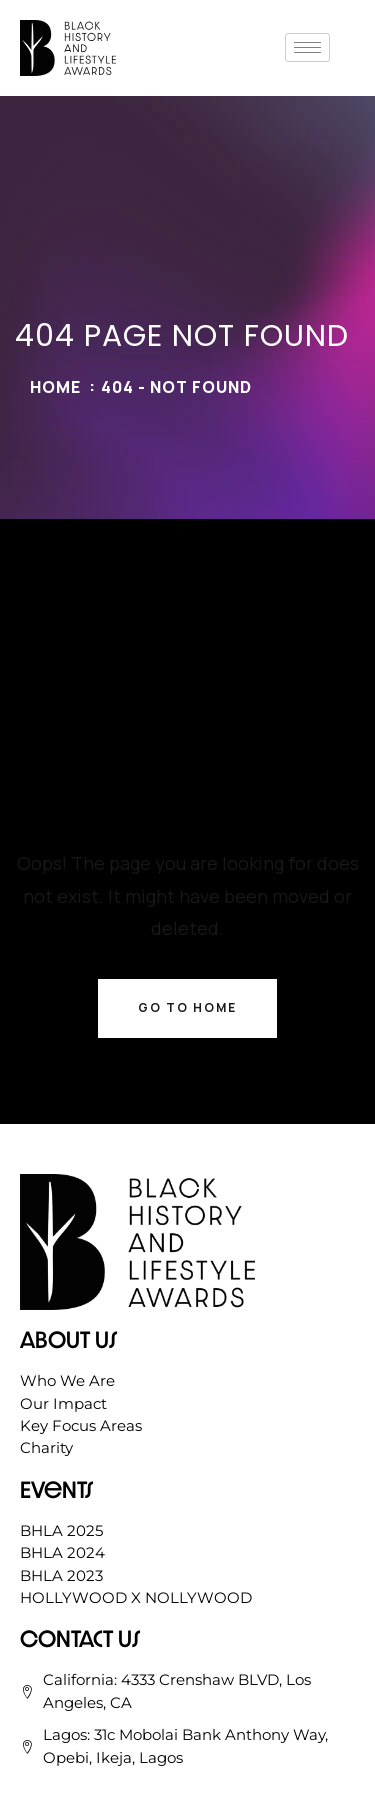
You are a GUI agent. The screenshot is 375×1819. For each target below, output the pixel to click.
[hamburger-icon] (307, 47)
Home (55, 387)
